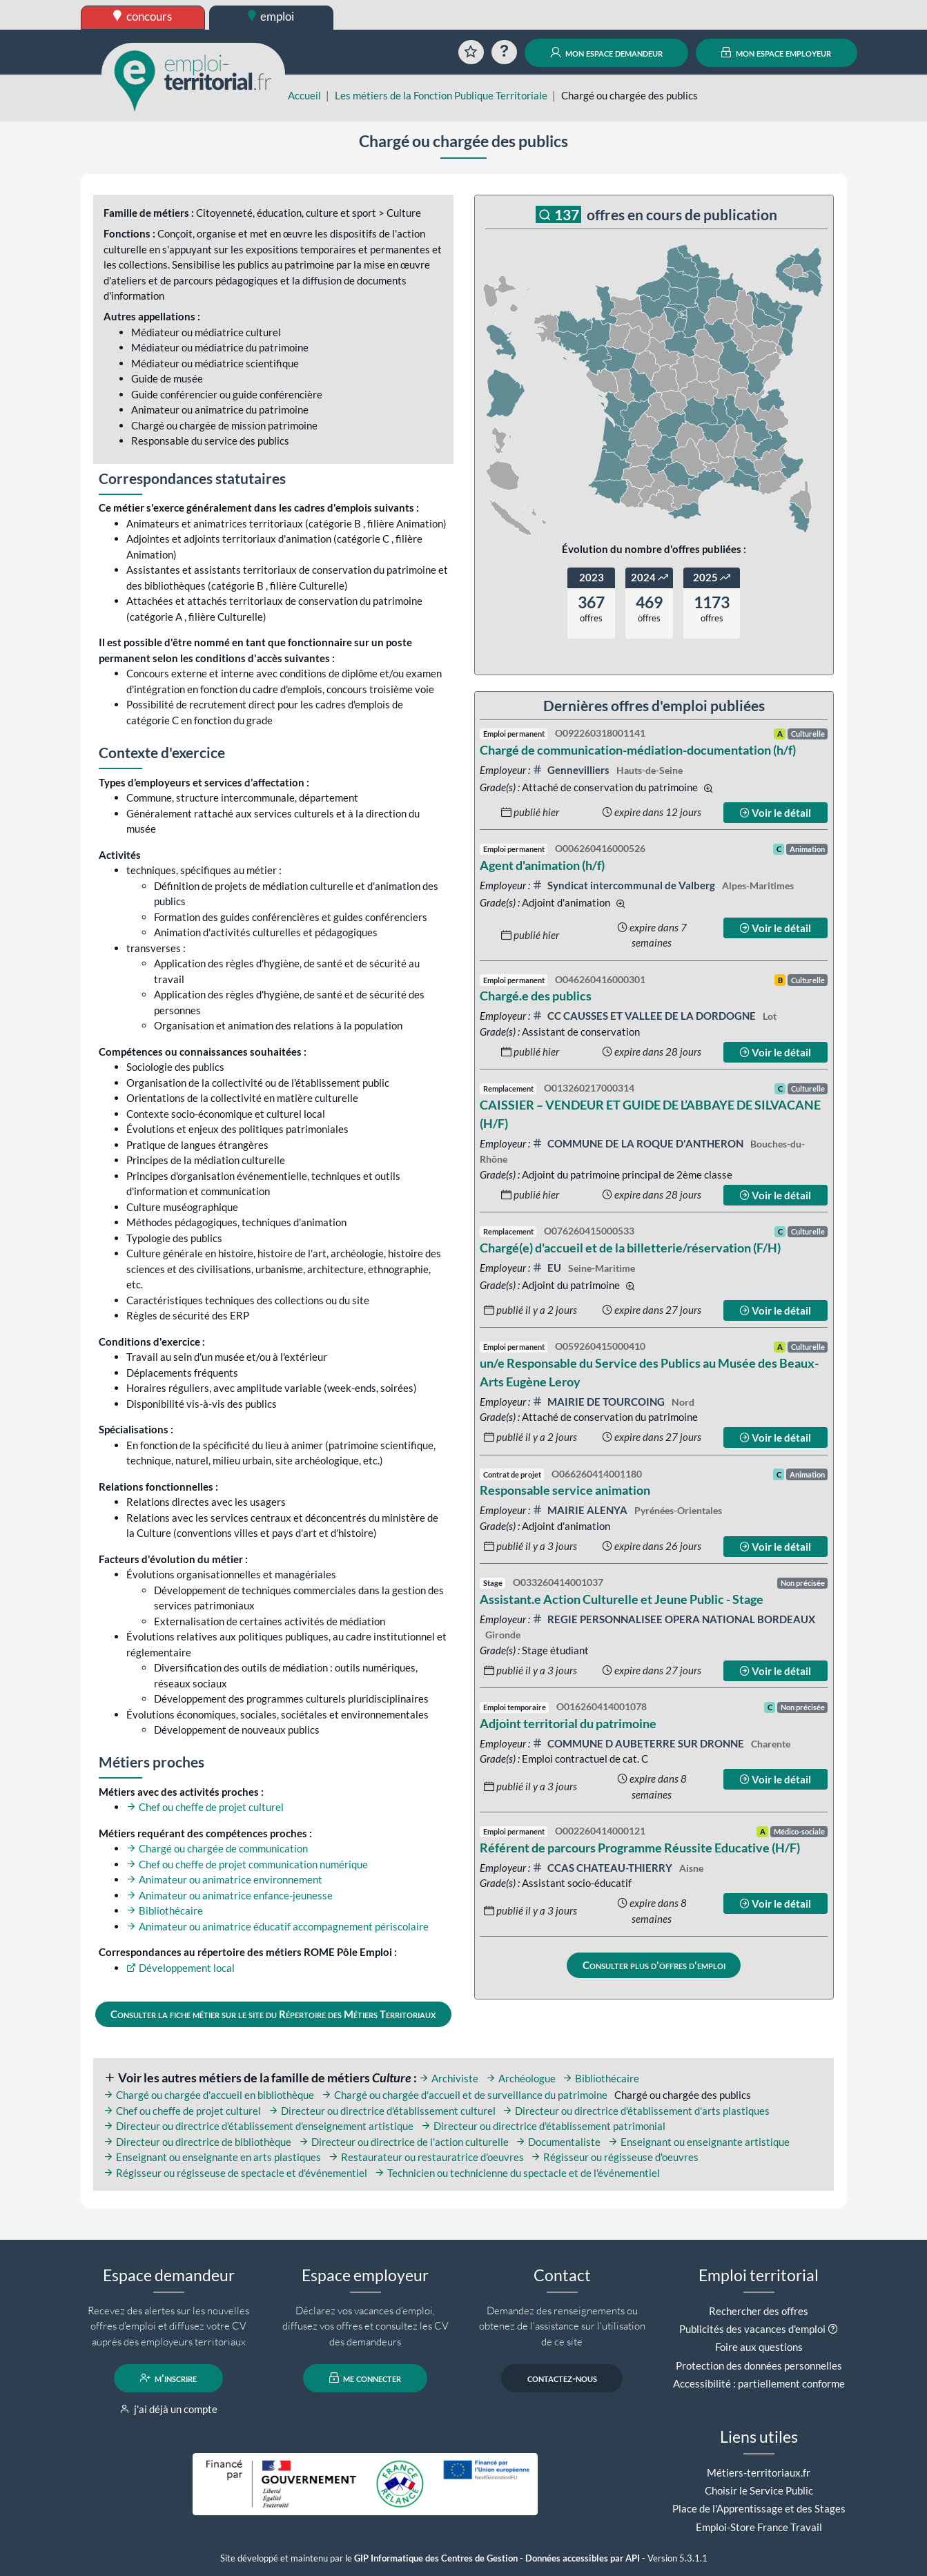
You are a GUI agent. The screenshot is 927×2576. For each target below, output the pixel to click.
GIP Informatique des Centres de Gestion (436, 2558)
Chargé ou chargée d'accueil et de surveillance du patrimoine (464, 2095)
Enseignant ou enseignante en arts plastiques (212, 2157)
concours (142, 16)
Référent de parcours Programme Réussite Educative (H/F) (640, 1847)
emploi (271, 16)
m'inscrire (168, 2378)
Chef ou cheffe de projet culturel (205, 1807)
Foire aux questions (759, 2347)
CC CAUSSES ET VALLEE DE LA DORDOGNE (645, 1015)
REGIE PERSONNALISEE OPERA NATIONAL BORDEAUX (673, 1619)
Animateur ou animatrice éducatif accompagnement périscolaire (277, 1926)
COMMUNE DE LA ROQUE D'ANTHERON (638, 1143)
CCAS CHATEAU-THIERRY (603, 1867)
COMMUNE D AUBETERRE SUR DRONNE (639, 1743)
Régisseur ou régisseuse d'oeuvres (615, 2157)
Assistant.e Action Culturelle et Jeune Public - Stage (621, 1599)
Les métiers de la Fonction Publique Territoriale (441, 95)
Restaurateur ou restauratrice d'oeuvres (426, 2157)
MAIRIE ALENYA (581, 1510)
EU (547, 1267)
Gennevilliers (572, 770)
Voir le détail (775, 812)
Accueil (304, 95)
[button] (833, 2329)
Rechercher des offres (758, 2311)
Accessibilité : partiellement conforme (759, 2383)
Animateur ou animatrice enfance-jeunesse (229, 1895)
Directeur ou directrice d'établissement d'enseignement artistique (258, 2126)
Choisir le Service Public (759, 2490)
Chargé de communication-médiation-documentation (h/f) (638, 749)
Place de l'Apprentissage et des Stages (759, 2508)
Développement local (180, 1968)
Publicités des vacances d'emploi (752, 2329)
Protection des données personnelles (759, 2365)
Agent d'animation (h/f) (542, 865)
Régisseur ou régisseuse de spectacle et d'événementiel (235, 2173)
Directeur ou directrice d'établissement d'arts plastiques (636, 2110)
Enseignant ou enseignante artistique (699, 2142)
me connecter (365, 2378)
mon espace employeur (776, 52)
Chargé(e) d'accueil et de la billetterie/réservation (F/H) (630, 1247)
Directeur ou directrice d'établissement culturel (382, 2110)
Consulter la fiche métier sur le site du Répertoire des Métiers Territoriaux (273, 2014)
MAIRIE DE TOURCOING (599, 1401)
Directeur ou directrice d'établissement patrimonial (543, 2126)
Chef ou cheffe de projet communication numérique (247, 1864)
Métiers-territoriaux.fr (758, 2472)
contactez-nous (562, 2378)
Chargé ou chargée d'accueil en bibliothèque (209, 2095)
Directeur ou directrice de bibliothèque (197, 2142)
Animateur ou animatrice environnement (224, 1879)
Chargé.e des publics (536, 995)
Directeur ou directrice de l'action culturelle (404, 2142)
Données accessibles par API (582, 2558)
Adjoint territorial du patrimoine (568, 1723)
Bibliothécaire (164, 1910)
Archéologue (521, 2078)
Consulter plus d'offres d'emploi (654, 1965)
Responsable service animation (565, 1490)
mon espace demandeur (606, 52)
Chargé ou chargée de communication (217, 1848)
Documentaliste (558, 2142)
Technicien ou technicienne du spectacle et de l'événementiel (517, 2173)
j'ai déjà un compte (168, 2409)
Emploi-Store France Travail (759, 2527)
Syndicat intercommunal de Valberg (624, 885)
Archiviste (448, 2078)
